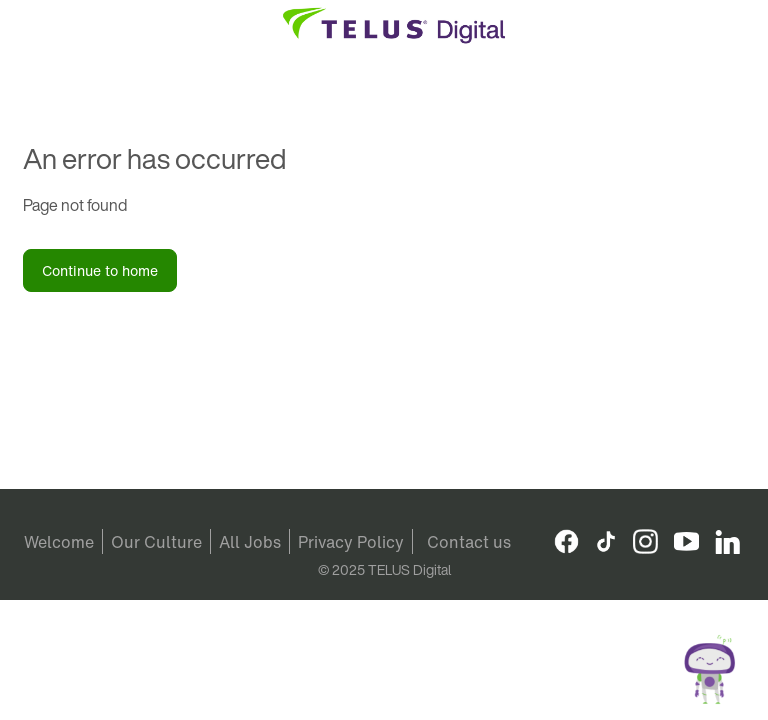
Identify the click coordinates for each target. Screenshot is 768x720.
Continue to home (100, 270)
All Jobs (250, 542)
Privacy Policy (351, 542)
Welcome (59, 542)
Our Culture (156, 542)
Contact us (469, 542)
